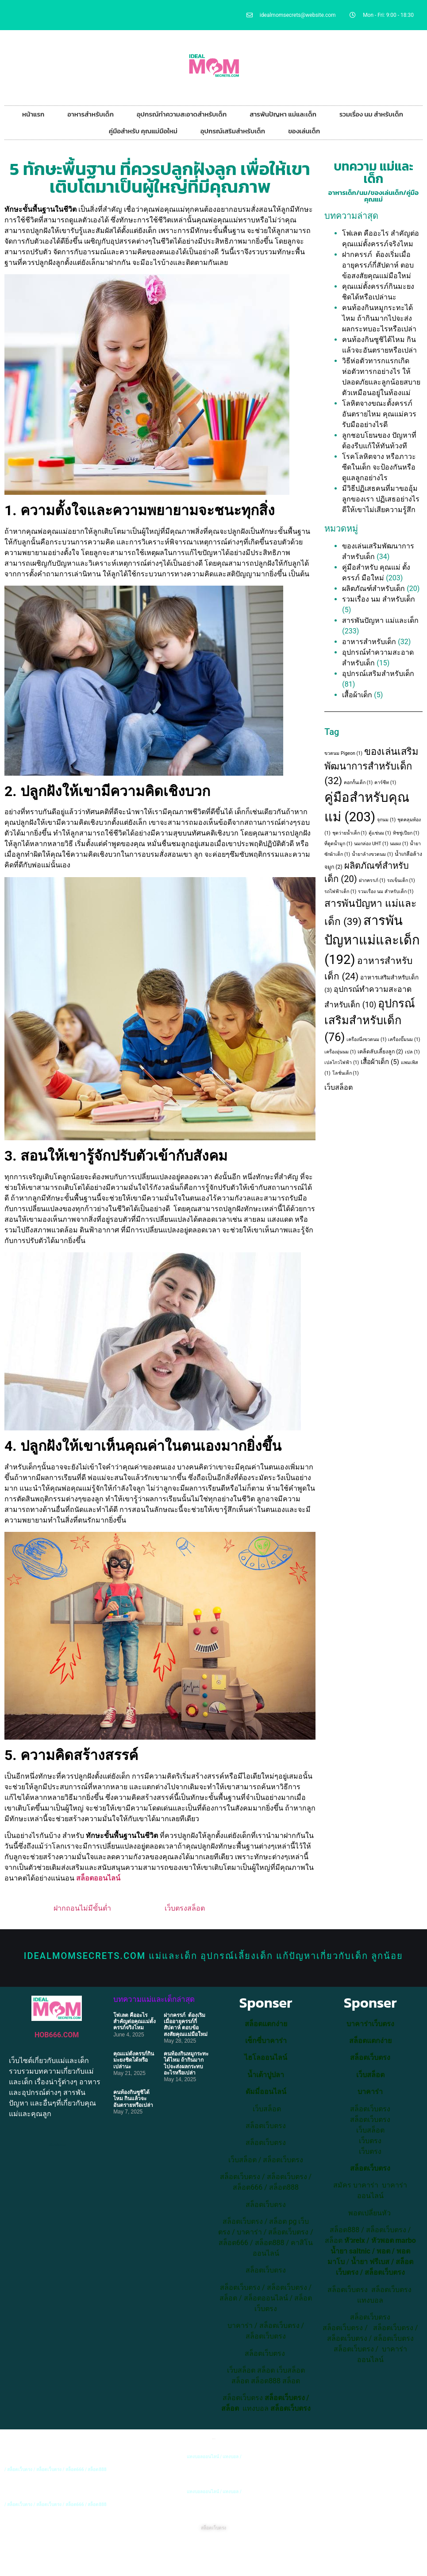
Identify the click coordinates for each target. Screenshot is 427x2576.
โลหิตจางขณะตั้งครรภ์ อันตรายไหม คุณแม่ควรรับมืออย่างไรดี (379, 414)
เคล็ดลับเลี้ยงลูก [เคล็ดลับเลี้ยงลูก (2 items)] (380, 1052)
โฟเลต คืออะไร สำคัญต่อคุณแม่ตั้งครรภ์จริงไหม (134, 2021)
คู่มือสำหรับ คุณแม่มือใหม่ (143, 131)
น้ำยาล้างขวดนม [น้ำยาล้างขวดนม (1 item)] (372, 854)
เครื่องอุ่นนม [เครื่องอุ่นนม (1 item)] (340, 1052)
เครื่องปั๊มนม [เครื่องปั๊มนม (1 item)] (404, 1039)
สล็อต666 (247, 2187)
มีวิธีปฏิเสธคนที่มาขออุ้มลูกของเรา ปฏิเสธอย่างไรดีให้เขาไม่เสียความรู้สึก (380, 499)
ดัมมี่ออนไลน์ (266, 2091)
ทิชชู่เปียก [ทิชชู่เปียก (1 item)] (406, 833)
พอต (383, 2251)
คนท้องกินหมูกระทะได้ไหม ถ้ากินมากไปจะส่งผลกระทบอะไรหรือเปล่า (379, 318)
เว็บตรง (370, 2151)
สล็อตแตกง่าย (266, 2024)
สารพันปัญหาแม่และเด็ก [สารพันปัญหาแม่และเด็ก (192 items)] (372, 940)
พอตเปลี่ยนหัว (369, 2213)
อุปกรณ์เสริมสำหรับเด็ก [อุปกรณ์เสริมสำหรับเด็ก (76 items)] (369, 1020)
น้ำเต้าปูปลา (265, 2075)
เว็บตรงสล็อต (185, 1908)
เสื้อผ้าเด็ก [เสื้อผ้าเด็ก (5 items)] (380, 1062)
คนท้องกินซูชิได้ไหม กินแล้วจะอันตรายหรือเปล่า (133, 2098)
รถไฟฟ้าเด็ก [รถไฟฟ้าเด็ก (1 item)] (340, 891)
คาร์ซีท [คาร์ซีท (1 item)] (385, 782)
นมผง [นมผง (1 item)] (399, 844)
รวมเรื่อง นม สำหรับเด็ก (371, 114)
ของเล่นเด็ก (304, 131)
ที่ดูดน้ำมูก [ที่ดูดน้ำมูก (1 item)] (338, 844)
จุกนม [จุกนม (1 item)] (386, 820)
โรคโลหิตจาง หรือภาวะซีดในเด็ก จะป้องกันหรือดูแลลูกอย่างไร (379, 467)
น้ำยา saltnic (350, 2251)
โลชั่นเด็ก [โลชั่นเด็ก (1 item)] (345, 1073)
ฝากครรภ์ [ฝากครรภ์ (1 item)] (372, 880)
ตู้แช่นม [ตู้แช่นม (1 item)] (380, 833)
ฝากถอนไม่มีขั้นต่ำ (82, 1908)
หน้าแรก (33, 114)
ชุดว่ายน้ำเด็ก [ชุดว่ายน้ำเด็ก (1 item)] (349, 833)
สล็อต (266, 2370)
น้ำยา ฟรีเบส (370, 2261)
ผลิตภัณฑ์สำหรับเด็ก (373, 588)
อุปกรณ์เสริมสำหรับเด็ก (232, 131)
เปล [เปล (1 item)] (412, 1052)
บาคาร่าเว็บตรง (370, 2024)
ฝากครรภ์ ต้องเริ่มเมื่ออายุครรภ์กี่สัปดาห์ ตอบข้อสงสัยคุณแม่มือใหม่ (378, 265)
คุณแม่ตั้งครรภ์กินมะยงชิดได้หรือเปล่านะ (133, 2060)
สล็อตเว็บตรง (283, 2160)
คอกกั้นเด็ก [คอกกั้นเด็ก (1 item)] (358, 782)
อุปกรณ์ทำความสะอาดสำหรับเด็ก (182, 114)
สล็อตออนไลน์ (98, 1878)
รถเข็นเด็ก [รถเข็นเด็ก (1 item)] (401, 880)
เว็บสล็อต (338, 1087)
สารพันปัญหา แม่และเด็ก (283, 114)
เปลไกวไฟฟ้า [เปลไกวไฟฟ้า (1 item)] (341, 1062)
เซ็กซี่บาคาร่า (266, 2040)
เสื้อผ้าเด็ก (357, 695)
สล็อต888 (284, 2187)
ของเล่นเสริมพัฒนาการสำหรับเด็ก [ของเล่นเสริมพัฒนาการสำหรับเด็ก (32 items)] (371, 766)
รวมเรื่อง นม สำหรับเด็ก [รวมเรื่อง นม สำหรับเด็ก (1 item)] (385, 891)
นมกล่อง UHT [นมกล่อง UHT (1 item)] (371, 844)
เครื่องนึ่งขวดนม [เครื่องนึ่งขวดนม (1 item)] (366, 1039)
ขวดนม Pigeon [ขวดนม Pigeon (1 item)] (343, 753)
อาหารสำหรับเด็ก (90, 114)
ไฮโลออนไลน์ (265, 2057)
